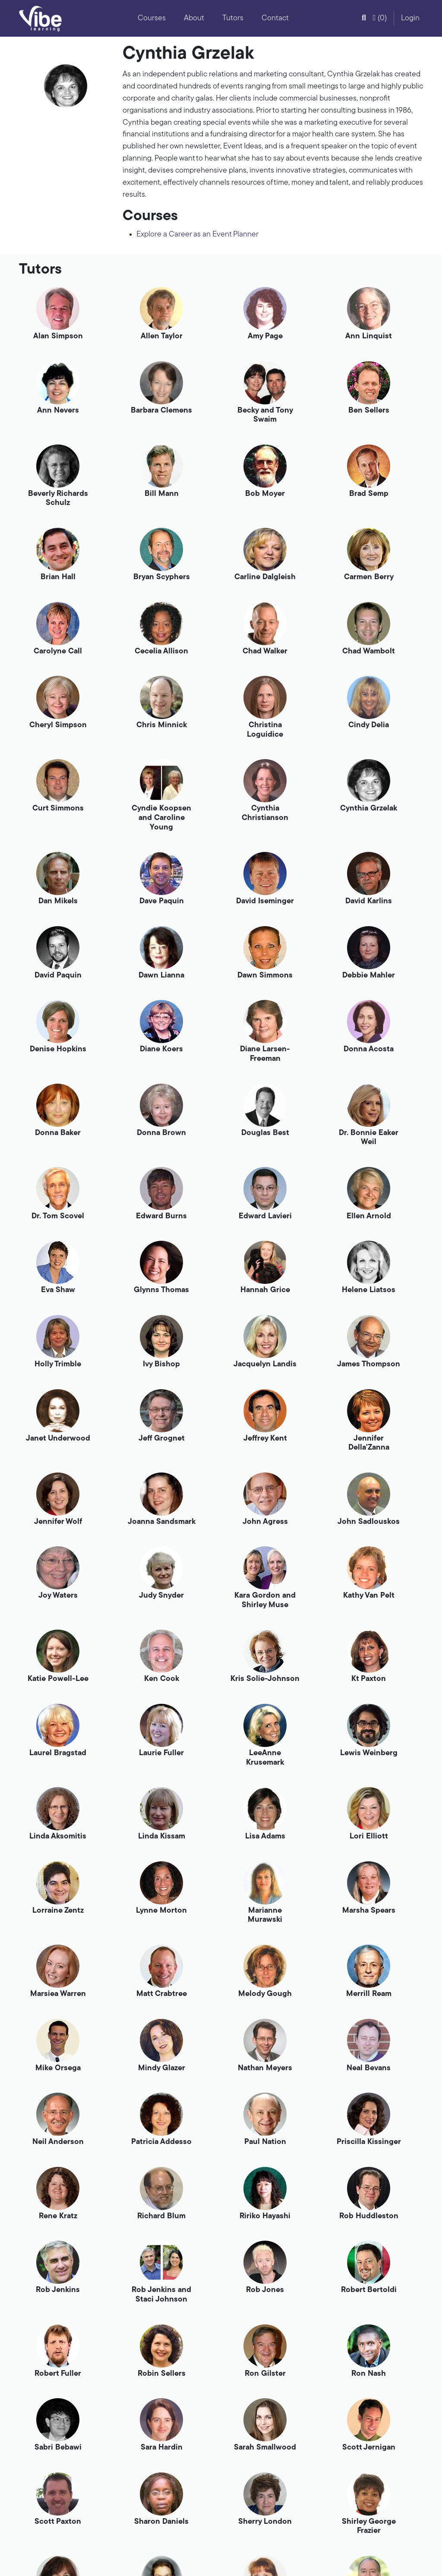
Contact (275, 18)
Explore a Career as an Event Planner (197, 234)
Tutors (232, 18)
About (194, 18)
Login (410, 18)
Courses (152, 18)
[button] (363, 18)
